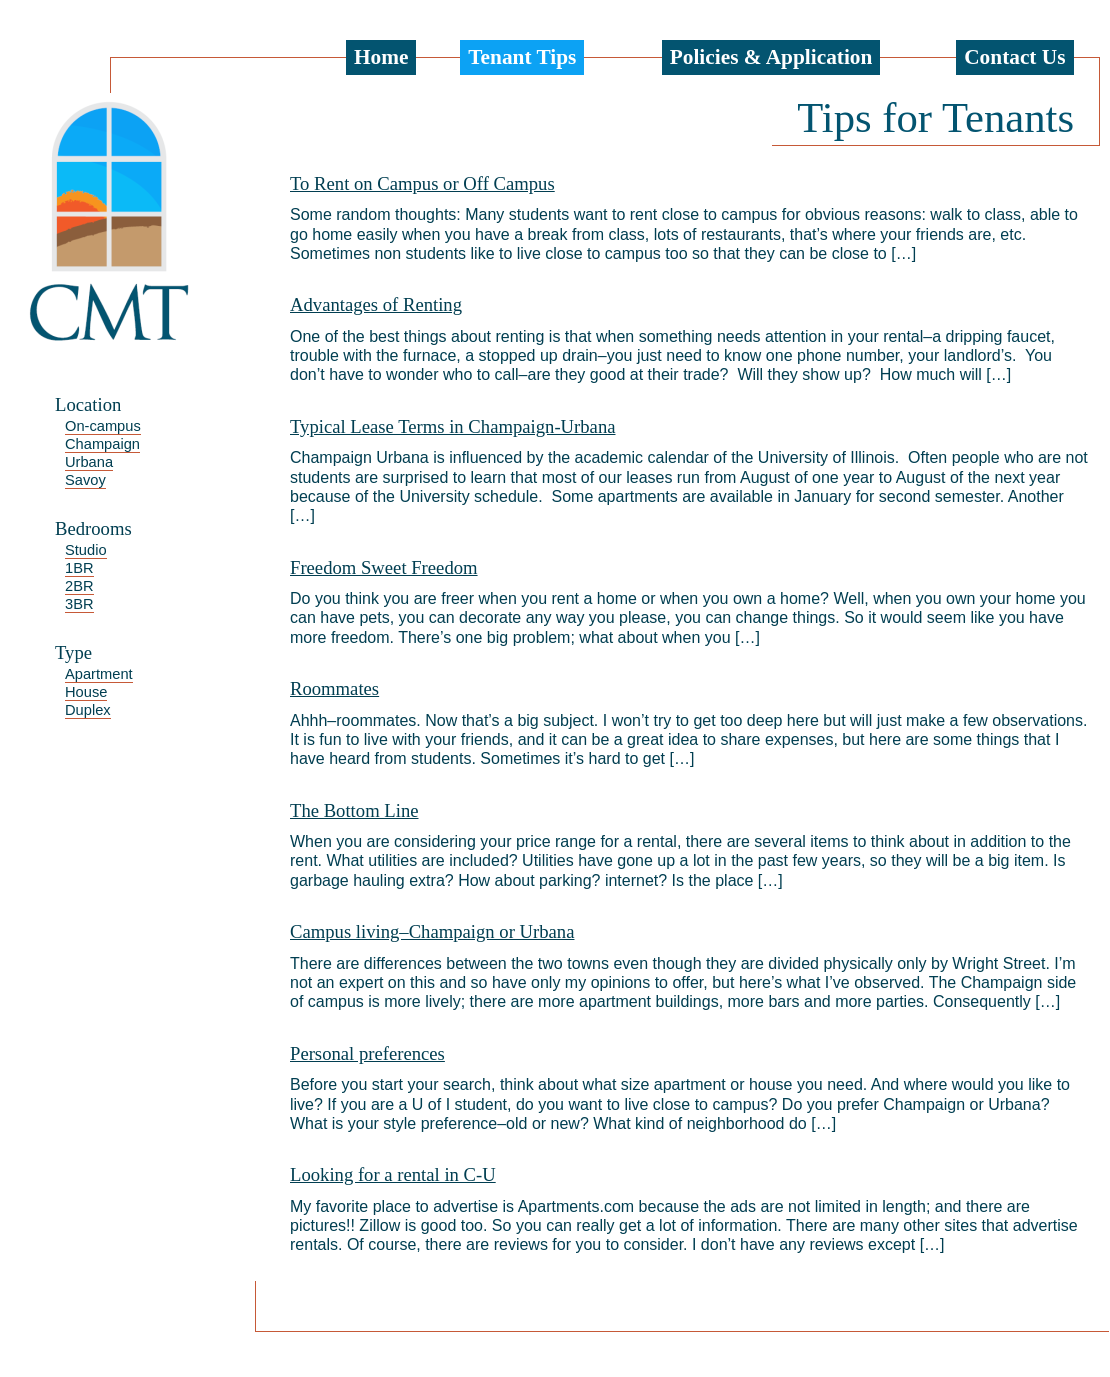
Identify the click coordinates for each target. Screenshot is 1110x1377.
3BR (79, 604)
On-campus (103, 426)
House (86, 692)
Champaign (102, 444)
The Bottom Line (354, 810)
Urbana (89, 462)
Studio (86, 550)
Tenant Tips (522, 57)
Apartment (99, 674)
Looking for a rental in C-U (393, 1174)
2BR (79, 586)
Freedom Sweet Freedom (384, 567)
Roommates (334, 688)
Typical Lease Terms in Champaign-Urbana (453, 426)
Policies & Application (771, 57)
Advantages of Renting (376, 304)
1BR (79, 568)
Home (381, 57)
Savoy (85, 480)
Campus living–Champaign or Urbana (432, 931)
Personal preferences (367, 1053)
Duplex (88, 710)
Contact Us (1014, 57)
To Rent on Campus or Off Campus (422, 183)
